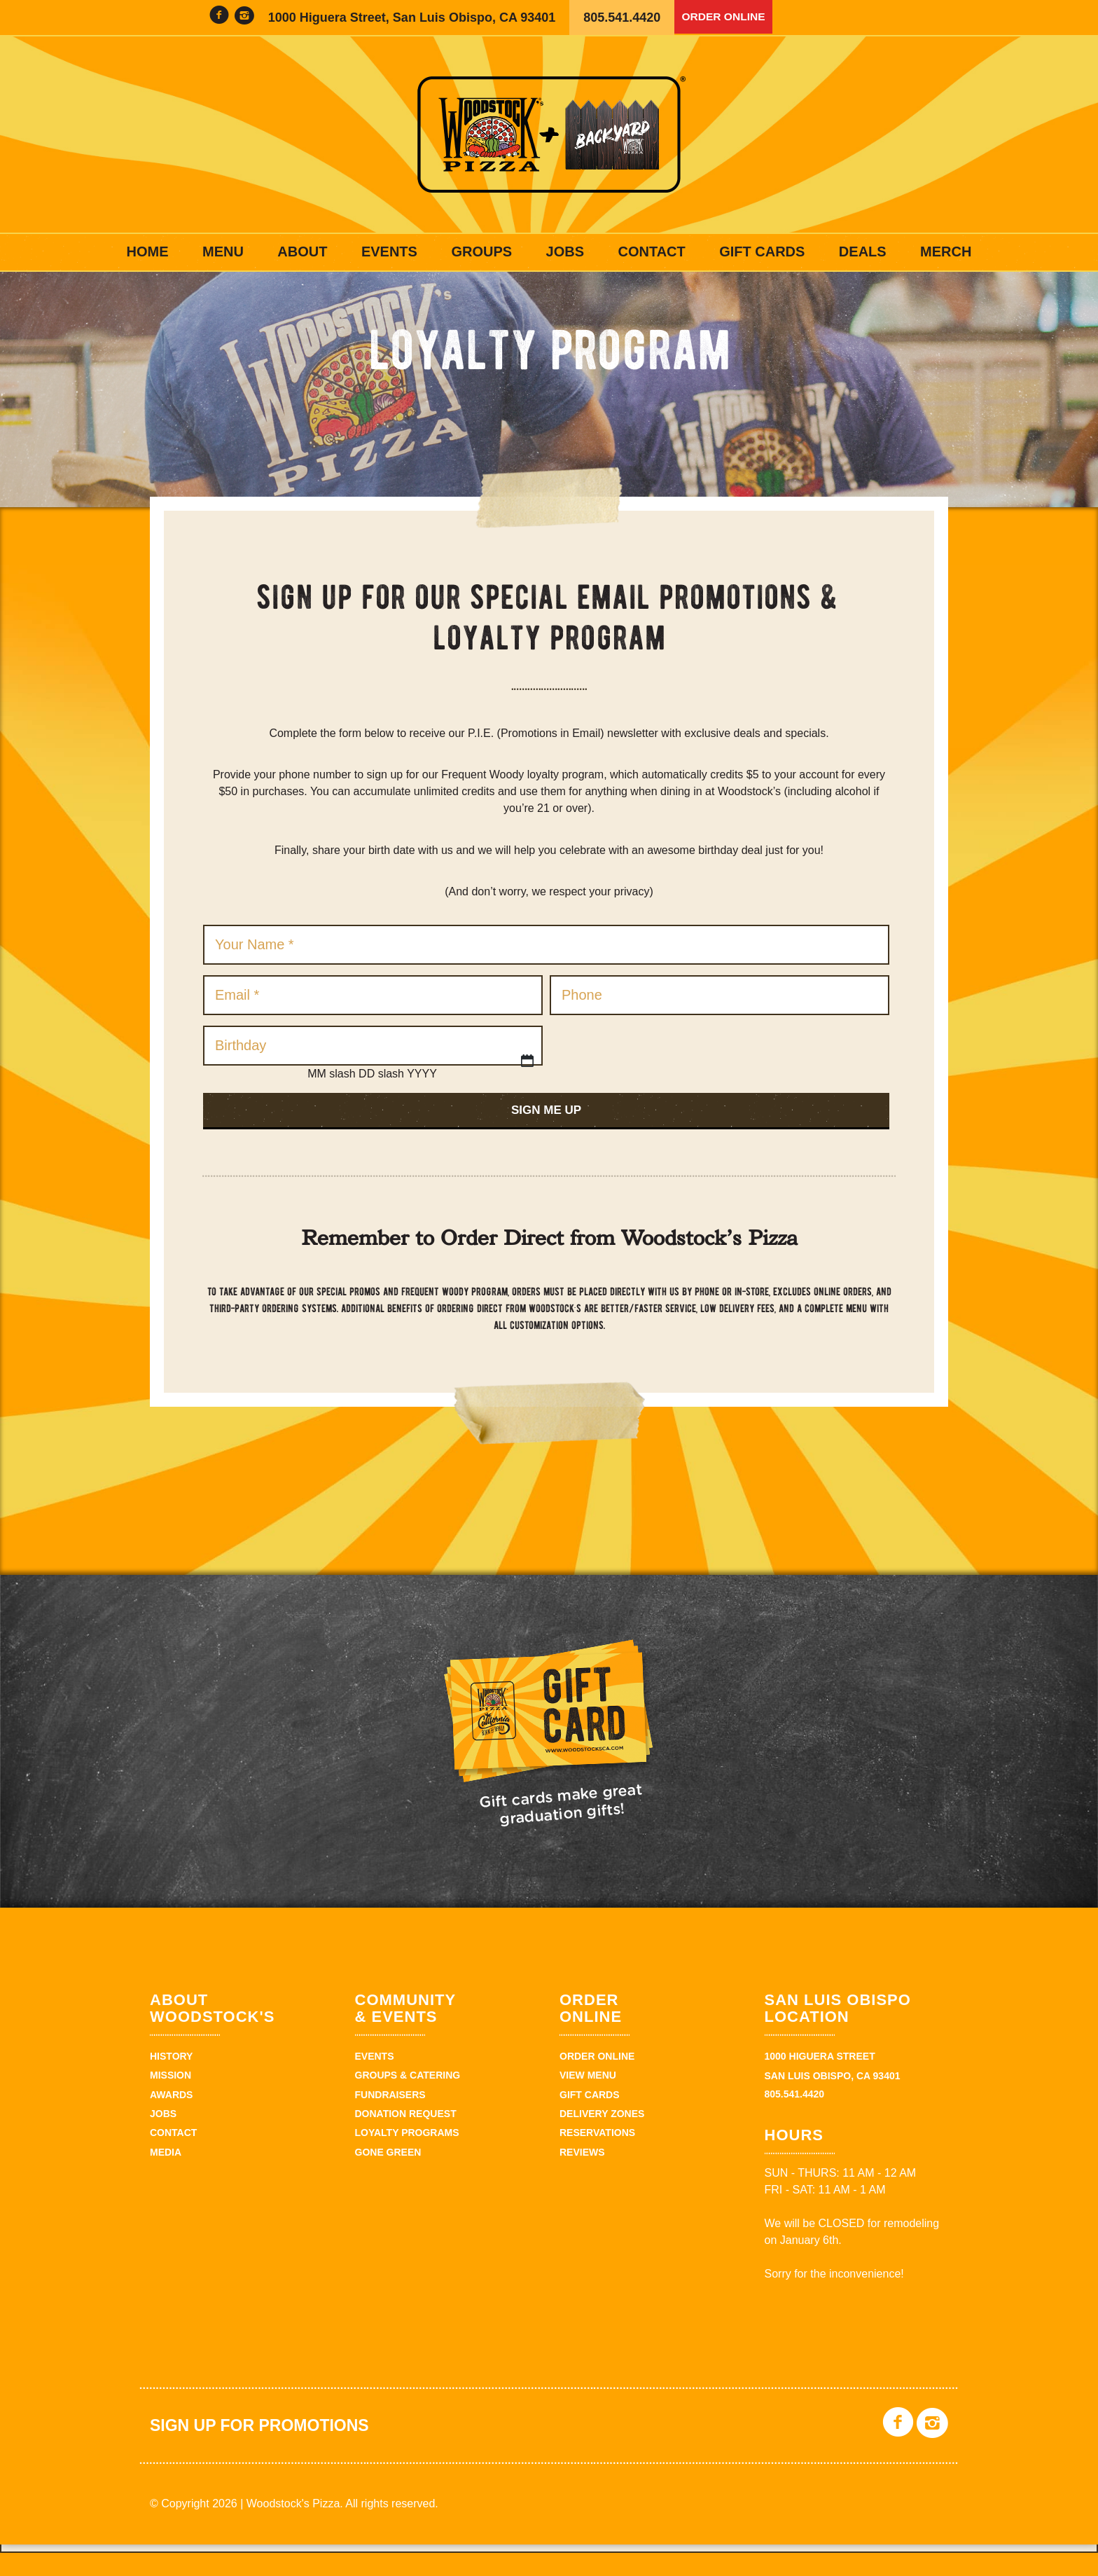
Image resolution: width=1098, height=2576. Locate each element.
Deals (863, 251)
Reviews (582, 2174)
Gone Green (388, 2174)
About (302, 251)
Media (165, 2174)
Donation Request (406, 2136)
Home (148, 251)
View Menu (588, 2098)
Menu (223, 251)
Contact (651, 251)
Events (389, 251)
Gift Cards (762, 251)
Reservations (597, 2155)
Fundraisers (390, 2117)
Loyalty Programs (407, 2155)
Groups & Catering (408, 2098)
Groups (481, 251)
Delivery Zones (602, 2136)
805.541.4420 (621, 18)
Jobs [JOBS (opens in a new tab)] (565, 251)
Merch (945, 251)
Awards (171, 2117)
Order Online (729, 18)
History (171, 2078)
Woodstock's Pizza (549, 134)
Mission (170, 2098)
